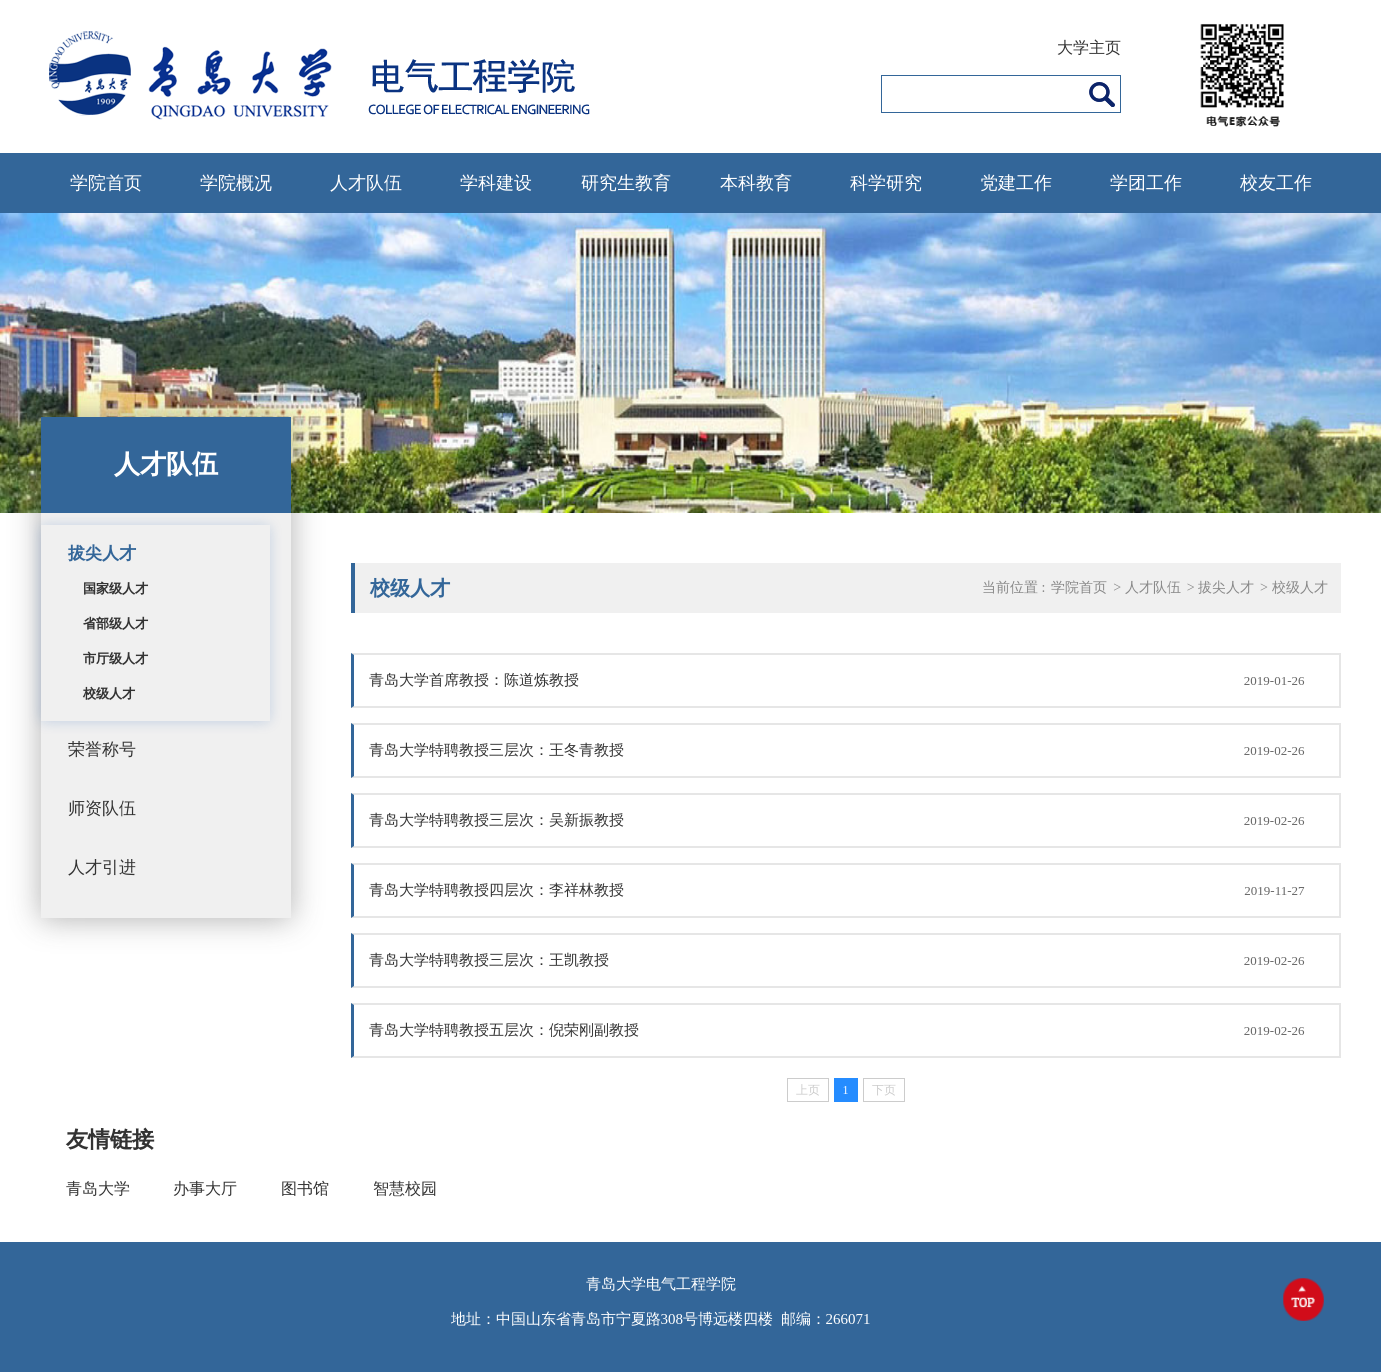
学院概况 (236, 183)
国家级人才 (115, 588)
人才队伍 (366, 183)
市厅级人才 (115, 658)
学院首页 (106, 183)
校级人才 (109, 693)
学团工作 (1146, 183)
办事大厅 (205, 1188)
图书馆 (305, 1188)
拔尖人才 (102, 553)
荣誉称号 (102, 749)
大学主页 (1089, 47)
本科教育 (756, 183)
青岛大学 (98, 1188)
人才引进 (102, 867)
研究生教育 (626, 183)
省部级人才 (115, 623)
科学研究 (886, 183)
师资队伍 (102, 808)
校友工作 (1276, 183)
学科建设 (496, 183)
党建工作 (1016, 183)
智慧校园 (405, 1188)
